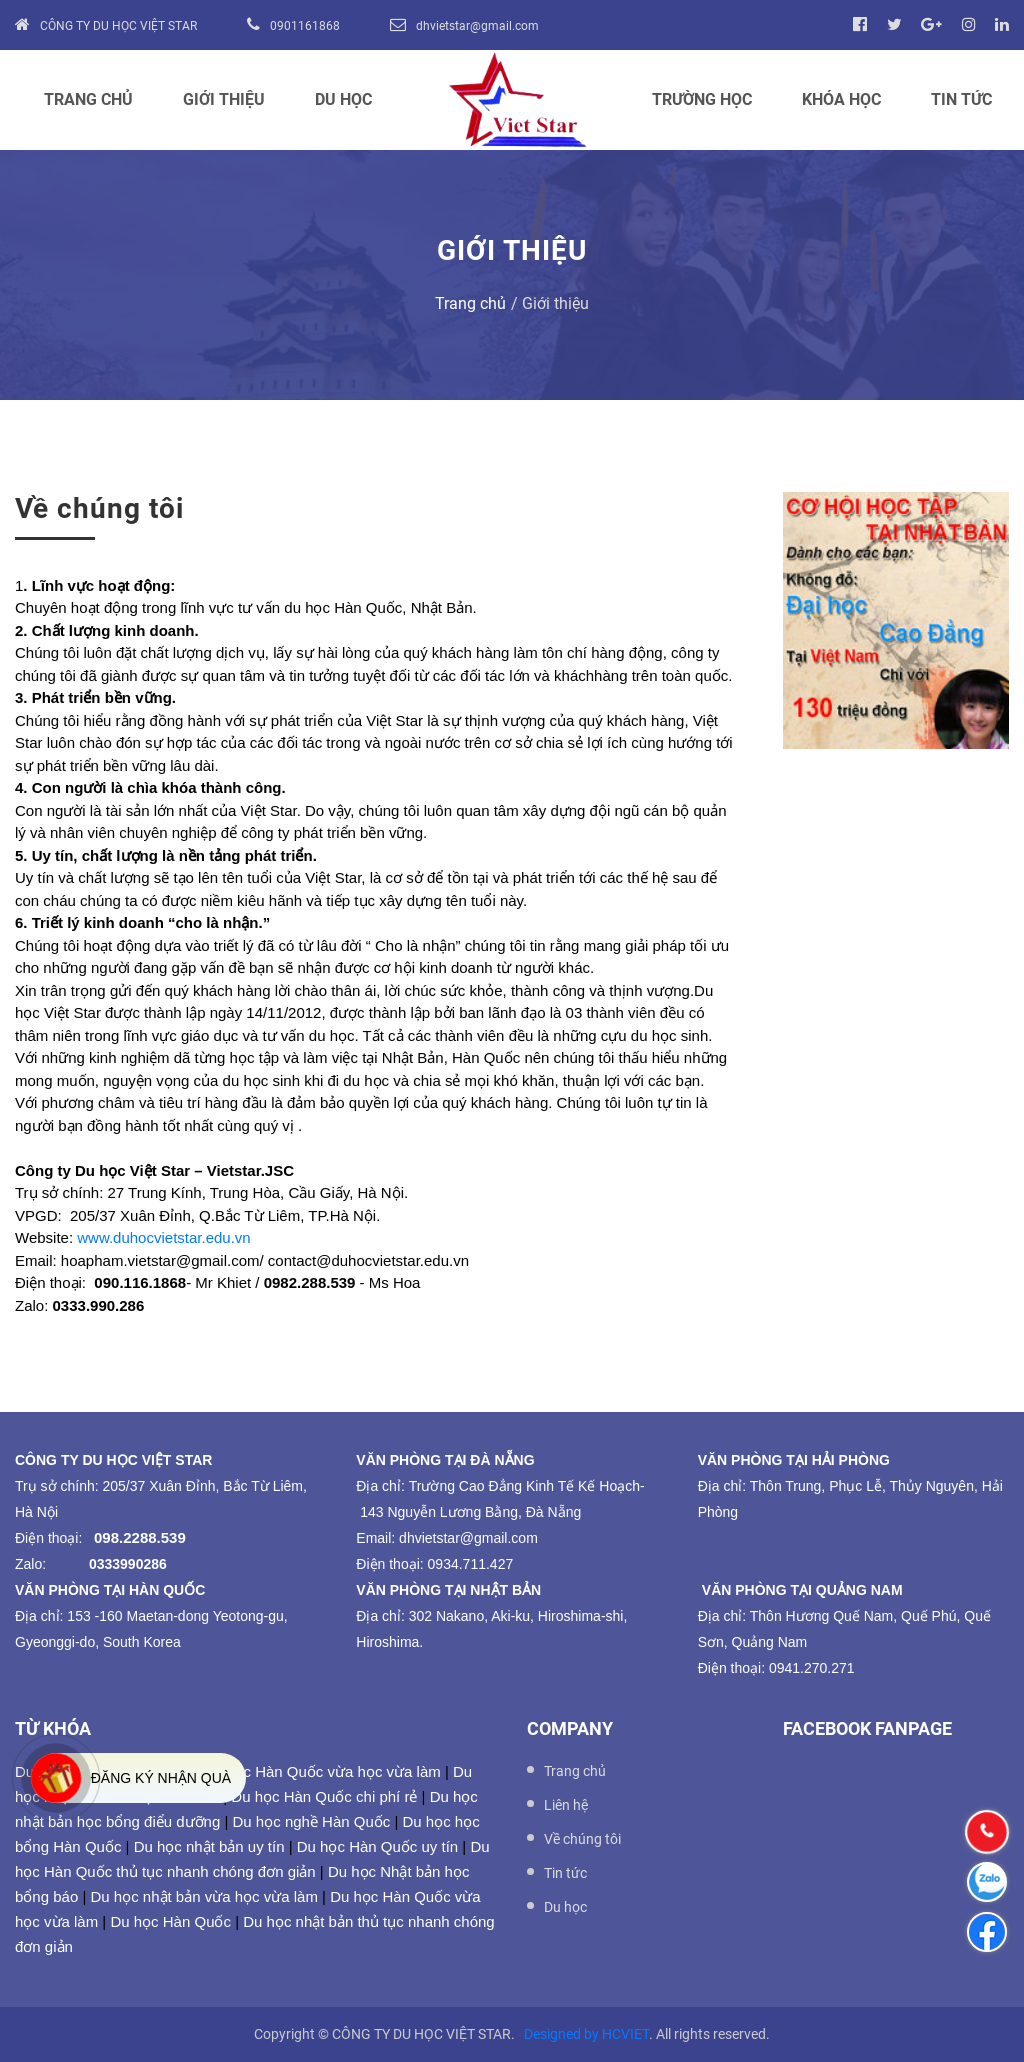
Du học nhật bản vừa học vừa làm (203, 1896)
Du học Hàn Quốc (170, 1921)
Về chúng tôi (582, 1839)
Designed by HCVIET (586, 2034)
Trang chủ (88, 99)
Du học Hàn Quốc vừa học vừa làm (322, 1771)
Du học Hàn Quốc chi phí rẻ (324, 1796)
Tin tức (961, 99)
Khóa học (841, 99)
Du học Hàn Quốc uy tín (377, 1846)
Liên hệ (566, 1805)
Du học (343, 99)
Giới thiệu (224, 99)
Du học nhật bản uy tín (209, 1846)
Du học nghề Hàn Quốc (312, 1821)
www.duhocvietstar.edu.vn (163, 1237)
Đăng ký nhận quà (161, 1778)
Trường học (702, 99)
